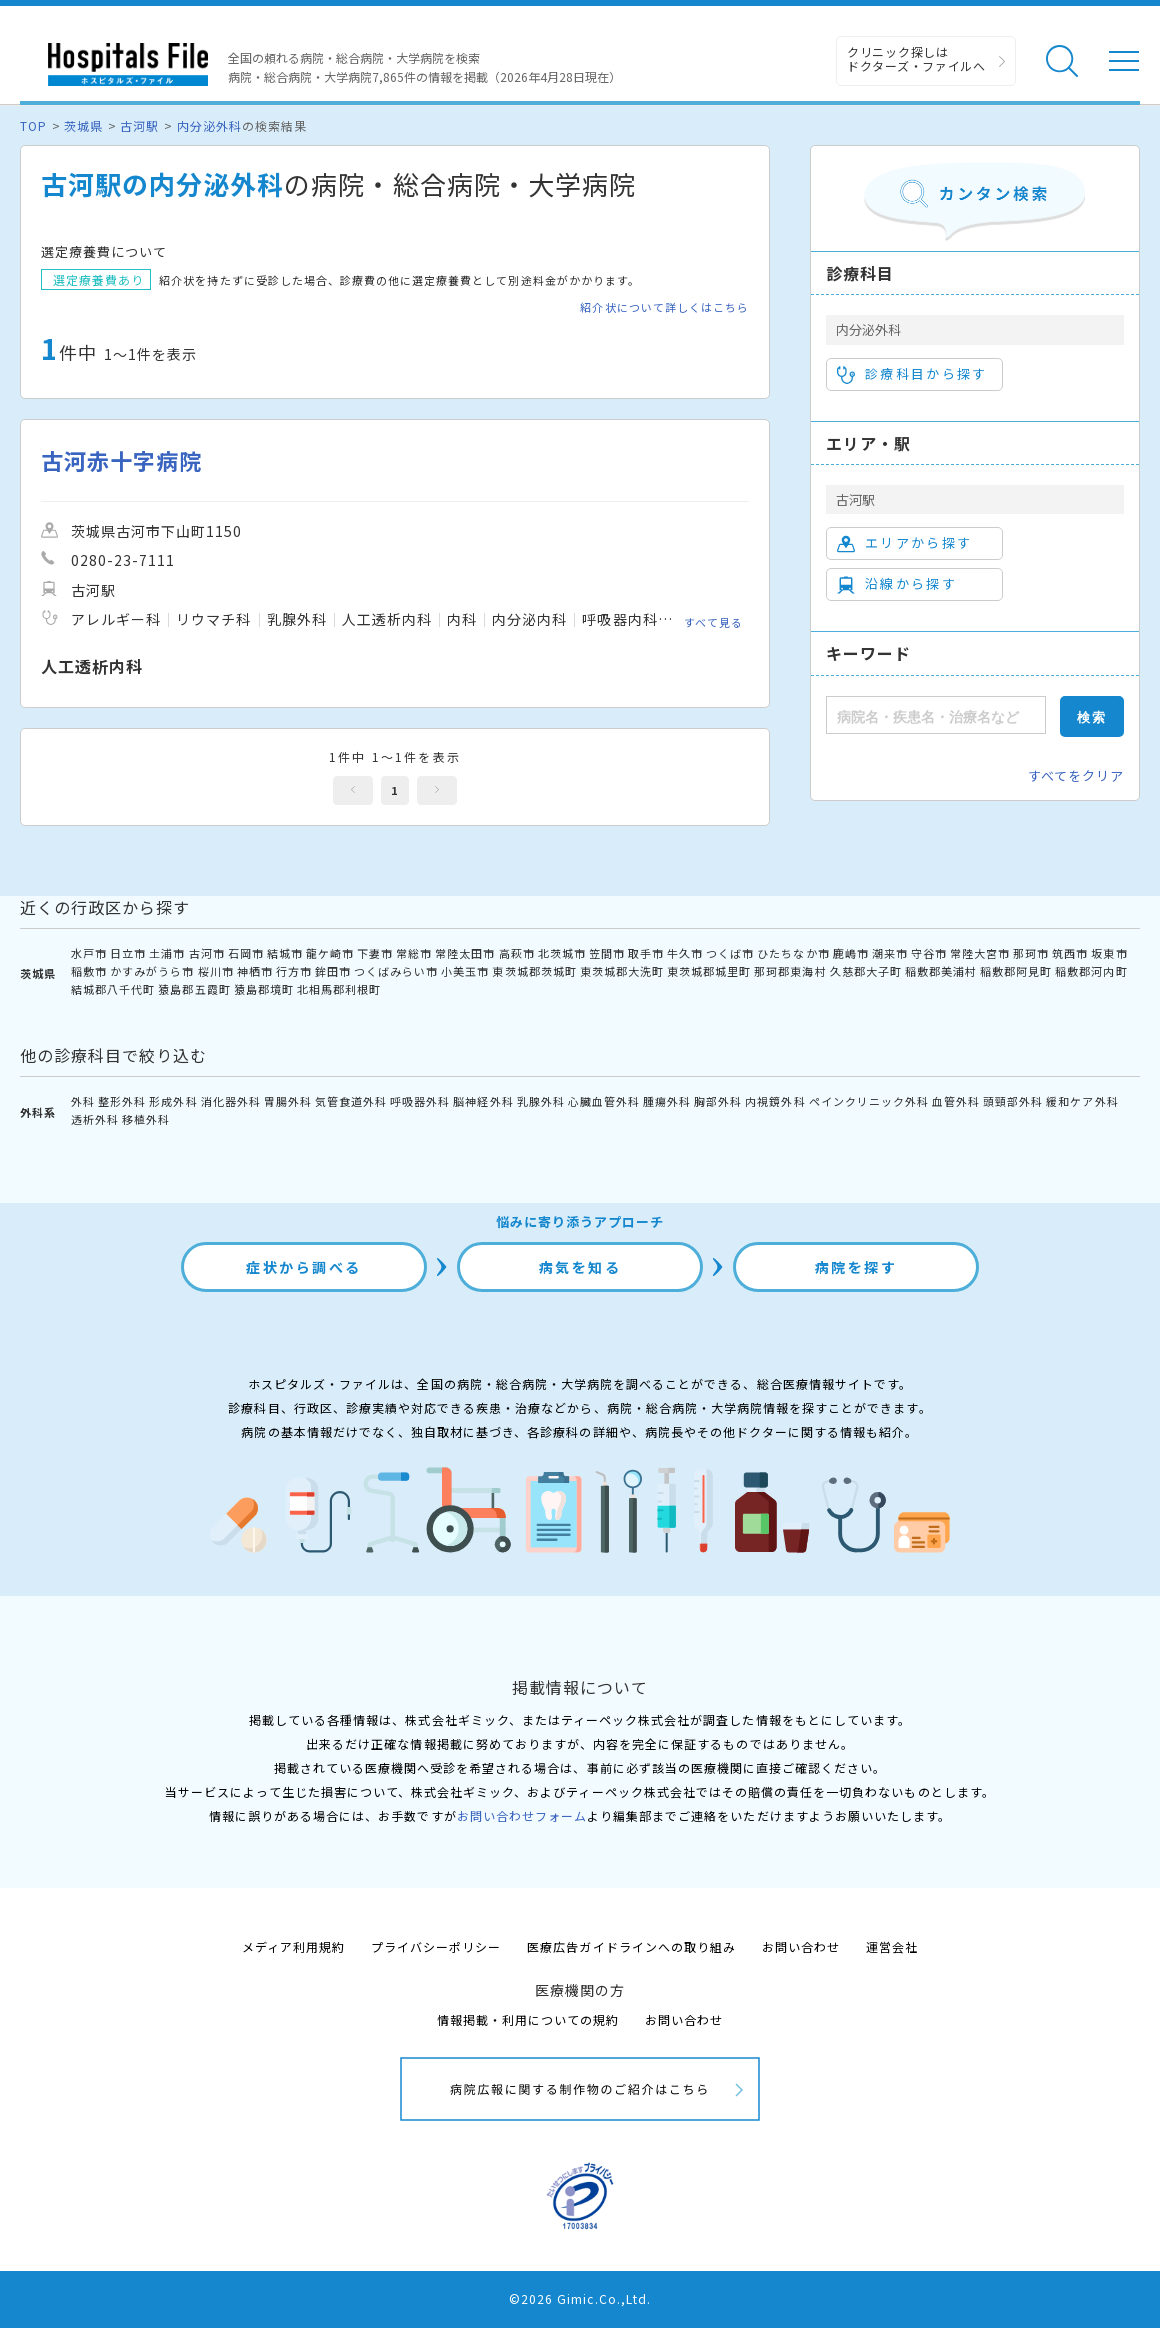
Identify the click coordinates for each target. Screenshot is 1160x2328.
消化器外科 (231, 1101)
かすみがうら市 (152, 971)
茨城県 (83, 125)
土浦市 (167, 953)
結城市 (285, 953)
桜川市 (216, 971)
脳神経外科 (483, 1101)
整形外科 (122, 1101)
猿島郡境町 (264, 989)
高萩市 (517, 953)
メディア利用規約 (293, 1946)
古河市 (207, 953)
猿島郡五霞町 (194, 989)
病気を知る (580, 1267)
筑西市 (1070, 953)
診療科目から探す (912, 374)
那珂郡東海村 (790, 971)
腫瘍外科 (667, 1101)
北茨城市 (562, 953)
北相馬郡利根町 (339, 989)
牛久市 (685, 953)
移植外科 (146, 1119)
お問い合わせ (801, 1946)
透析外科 (95, 1119)
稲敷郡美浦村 (941, 971)
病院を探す (856, 1267)
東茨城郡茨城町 (534, 971)
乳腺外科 (541, 1101)
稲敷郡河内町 (1091, 971)
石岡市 (246, 953)
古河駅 (139, 125)
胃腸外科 (288, 1101)
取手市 (646, 953)
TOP (33, 125)
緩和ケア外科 (1082, 1101)
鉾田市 (333, 971)
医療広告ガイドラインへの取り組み (631, 1946)
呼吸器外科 (420, 1101)
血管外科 (956, 1101)
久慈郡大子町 (866, 971)
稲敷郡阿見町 (1016, 971)
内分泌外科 (209, 125)
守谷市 (929, 953)
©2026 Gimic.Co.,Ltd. (580, 2298)
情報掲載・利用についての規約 (528, 2019)
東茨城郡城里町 (709, 971)
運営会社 (892, 1946)
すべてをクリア (1076, 775)
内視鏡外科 (775, 1101)
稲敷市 (89, 971)
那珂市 (1031, 953)
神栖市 (255, 971)
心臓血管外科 (604, 1101)
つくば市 (730, 953)
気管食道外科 (351, 1101)
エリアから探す (904, 543)
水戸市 (89, 953)
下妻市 (375, 953)
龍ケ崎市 (330, 953)
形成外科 (173, 1101)
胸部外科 (718, 1101)
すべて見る (713, 622)
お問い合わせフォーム (522, 1815)
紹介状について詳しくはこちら (664, 307)
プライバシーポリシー (436, 1946)
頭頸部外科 (1013, 1101)
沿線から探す (897, 584)
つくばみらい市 (396, 971)
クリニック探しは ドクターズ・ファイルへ (916, 58)
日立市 (128, 953)
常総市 (414, 953)
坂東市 (1109, 953)
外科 (83, 1101)
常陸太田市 (465, 953)
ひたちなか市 (793, 953)
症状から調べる (304, 1267)
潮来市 (890, 953)
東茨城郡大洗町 (622, 971)
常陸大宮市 (980, 953)
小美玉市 (465, 971)
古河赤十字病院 (121, 460)
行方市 (294, 971)
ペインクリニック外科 (869, 1101)
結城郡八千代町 (113, 989)
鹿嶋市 (851, 953)
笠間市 (607, 953)
